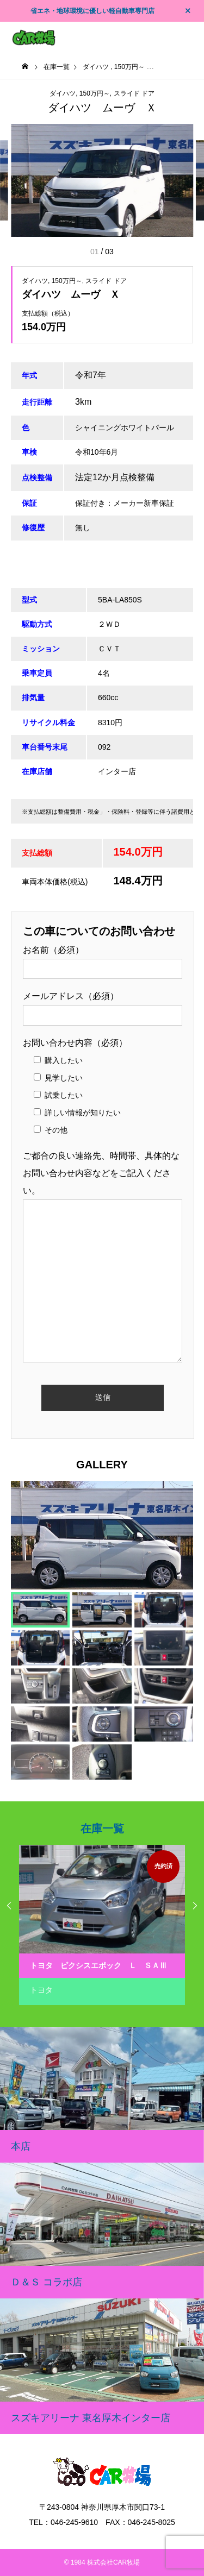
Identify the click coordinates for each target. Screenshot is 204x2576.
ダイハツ (63, 93)
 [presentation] (9, 1905)
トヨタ (41, 1990)
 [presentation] (194, 1905)
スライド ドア (134, 93)
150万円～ (94, 93)
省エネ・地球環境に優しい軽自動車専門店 (92, 11)
